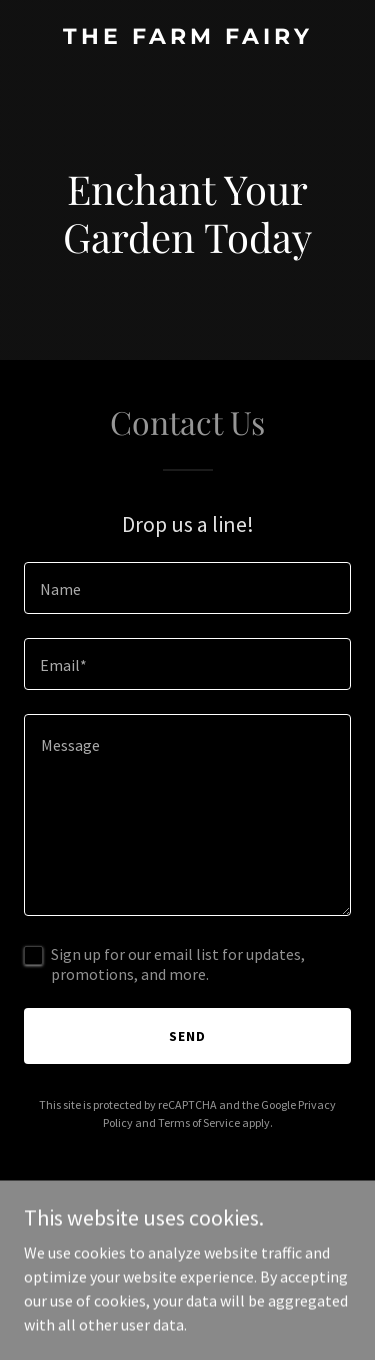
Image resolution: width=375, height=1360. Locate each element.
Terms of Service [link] (199, 1122)
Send (187, 1036)
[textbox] (187, 588)
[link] (187, 38)
